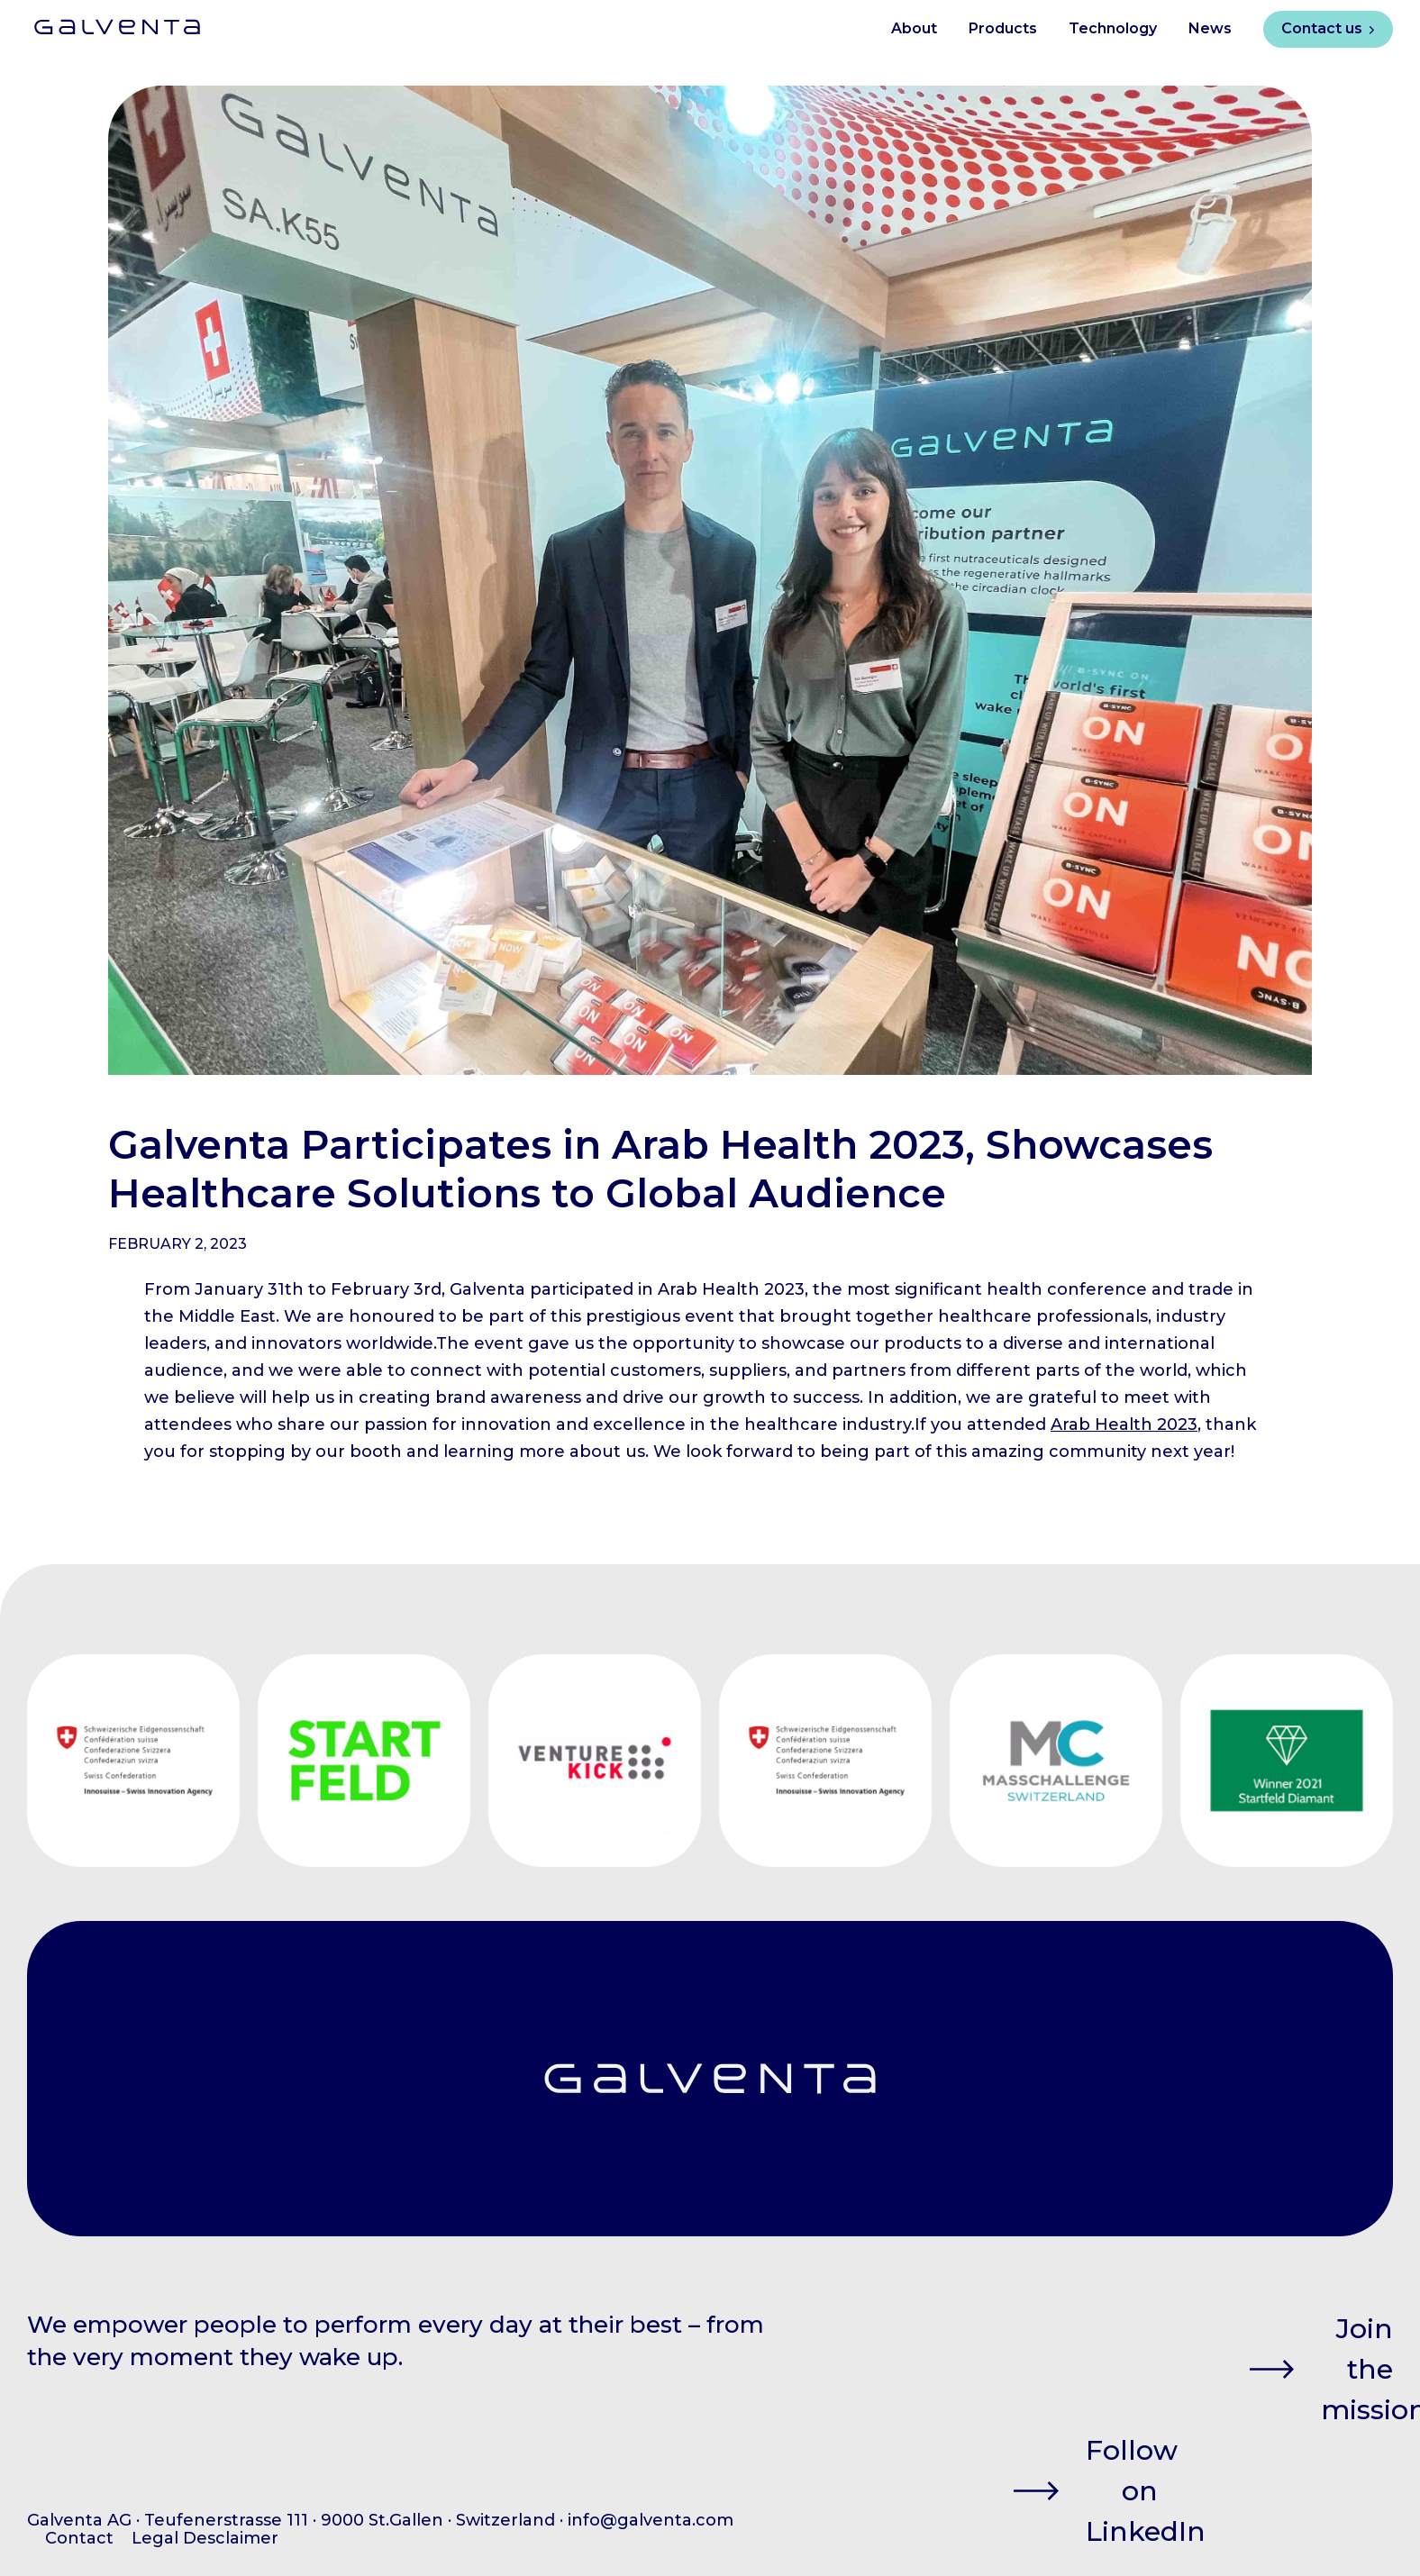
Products (1003, 28)
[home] (103, 20)
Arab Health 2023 (1124, 1424)
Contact (79, 2538)
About (914, 28)
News (1210, 28)
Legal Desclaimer (205, 2538)
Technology (1113, 28)
